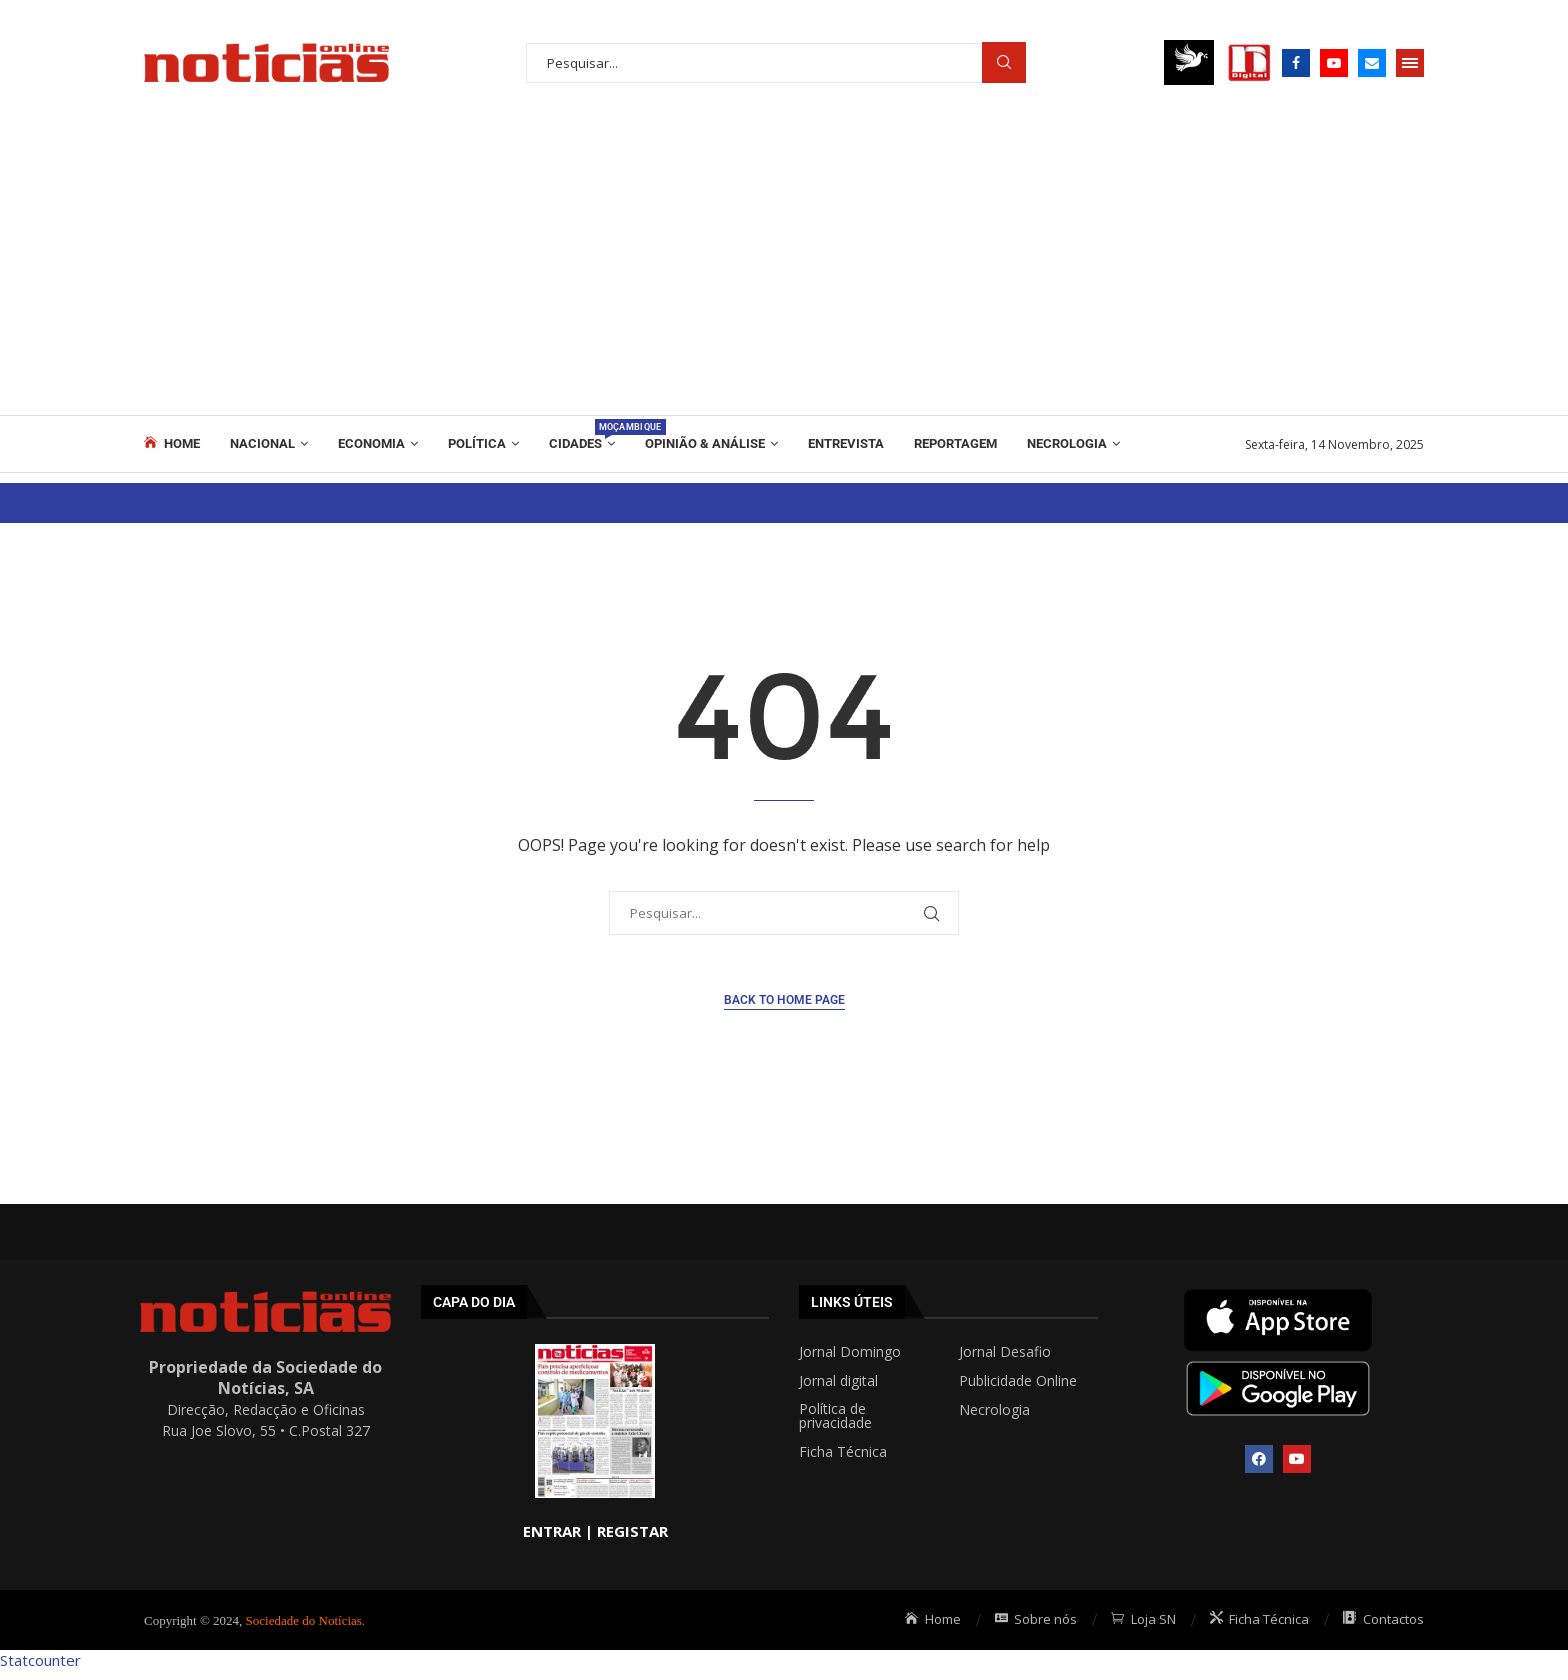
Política (477, 443)
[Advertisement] (784, 265)
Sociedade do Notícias (304, 1620)
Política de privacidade (835, 1416)
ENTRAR (552, 1531)
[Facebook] (1296, 63)
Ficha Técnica (843, 1452)
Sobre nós (1036, 1619)
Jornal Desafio (1005, 1352)
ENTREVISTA (846, 443)
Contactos (1383, 1619)
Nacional (262, 443)
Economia (371, 443)
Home (172, 443)
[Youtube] (1334, 63)
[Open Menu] (1410, 63)
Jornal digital (838, 1381)
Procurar (1004, 62)
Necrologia (1067, 443)
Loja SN (1143, 1619)
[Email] (1372, 63)
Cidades (582, 435)
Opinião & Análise (705, 443)
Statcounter (40, 1660)
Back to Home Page (784, 1000)
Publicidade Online (1018, 1381)
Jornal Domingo (850, 1352)
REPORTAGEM (955, 443)
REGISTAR (632, 1531)
